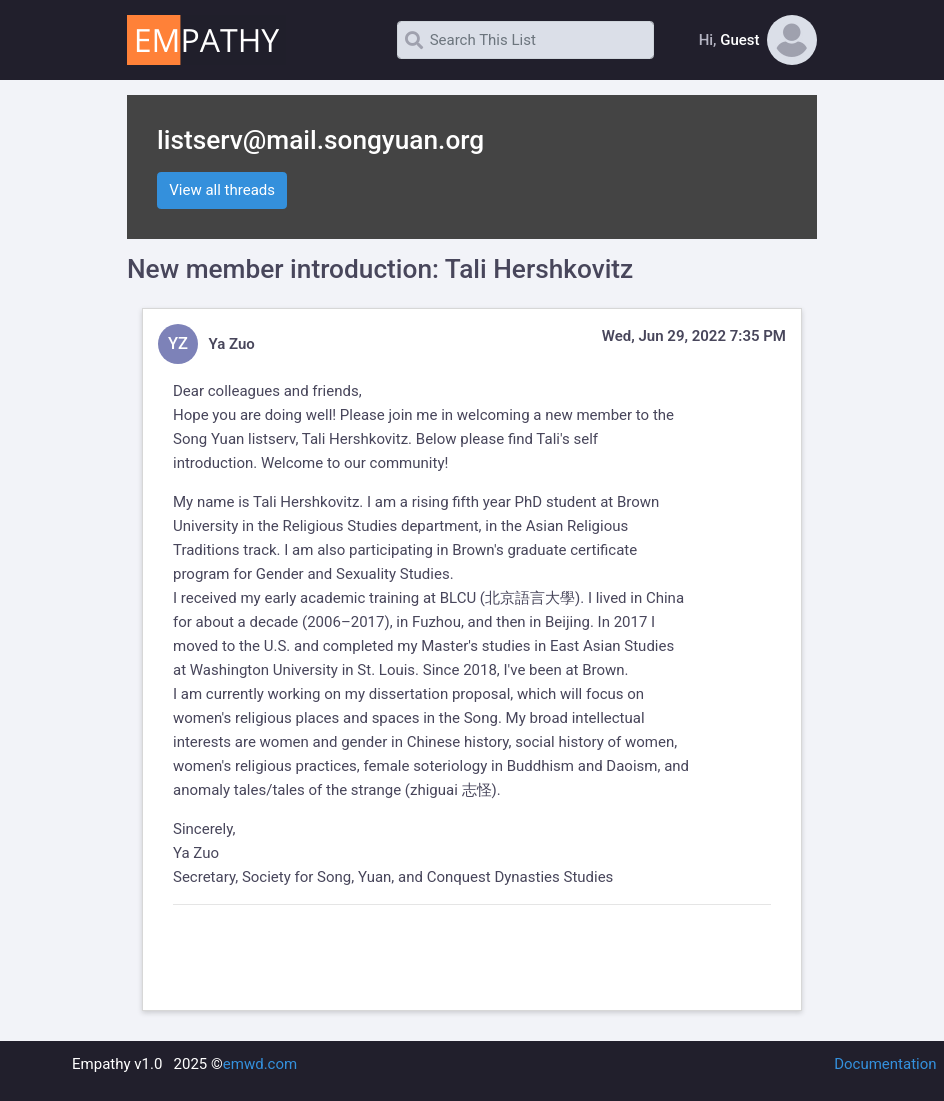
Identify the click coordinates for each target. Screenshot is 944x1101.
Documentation (885, 1064)
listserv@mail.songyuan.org (320, 140)
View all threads (222, 190)
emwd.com (260, 1064)
